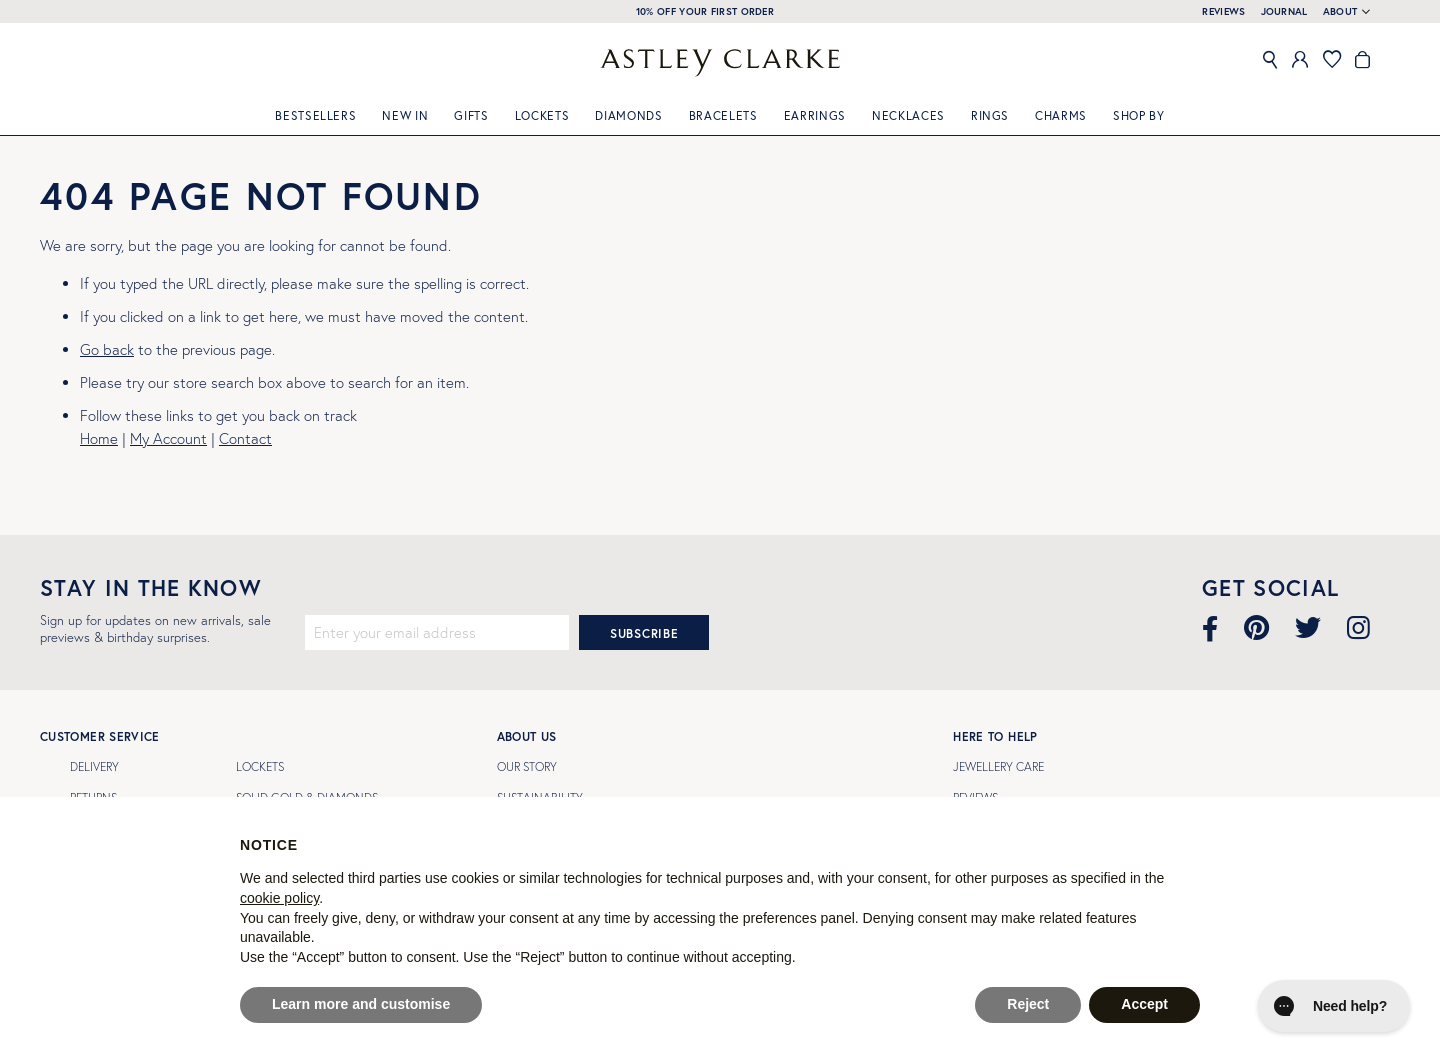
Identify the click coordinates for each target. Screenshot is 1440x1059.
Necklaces (908, 115)
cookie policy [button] (279, 898)
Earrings (815, 115)
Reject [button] (1028, 1004)
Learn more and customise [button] (361, 1004)
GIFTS (471, 115)
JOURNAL (1284, 11)
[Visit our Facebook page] (1210, 628)
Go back (107, 349)
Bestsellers (315, 115)
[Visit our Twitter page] (1308, 628)
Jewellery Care (998, 766)
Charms (1061, 115)
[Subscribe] (644, 632)
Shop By (1139, 115)
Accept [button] (1144, 1004)
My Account (168, 438)
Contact (245, 438)
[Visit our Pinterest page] (1256, 628)
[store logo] (720, 62)
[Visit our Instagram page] (1358, 628)
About (1340, 12)
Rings (990, 115)
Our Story (527, 766)
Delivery (94, 766)
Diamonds (628, 115)
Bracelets (723, 115)
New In (405, 115)
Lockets (542, 115)
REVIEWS (1223, 11)
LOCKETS (260, 766)
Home (99, 438)
